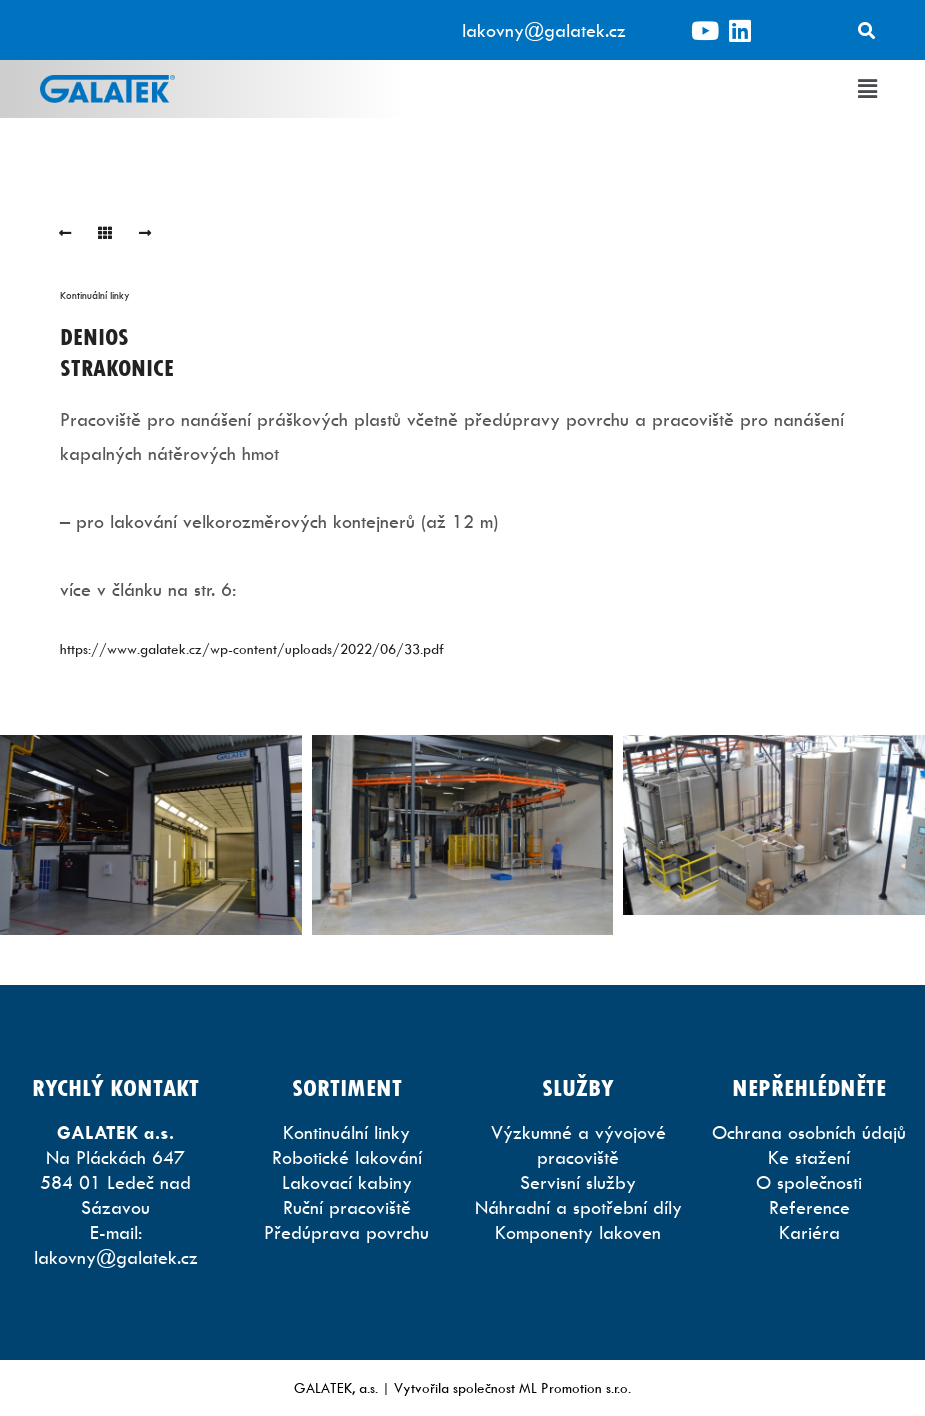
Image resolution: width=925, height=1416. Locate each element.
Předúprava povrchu (346, 1232)
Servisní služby (578, 1182)
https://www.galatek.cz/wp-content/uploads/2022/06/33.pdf (252, 648)
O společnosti (809, 1182)
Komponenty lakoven (578, 1232)
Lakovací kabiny (347, 1182)
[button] (868, 89)
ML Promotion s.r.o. (575, 1387)
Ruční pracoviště (347, 1207)
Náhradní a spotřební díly (578, 1207)
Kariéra (809, 1232)
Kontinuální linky (95, 295)
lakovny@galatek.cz (544, 30)
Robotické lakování (347, 1157)
